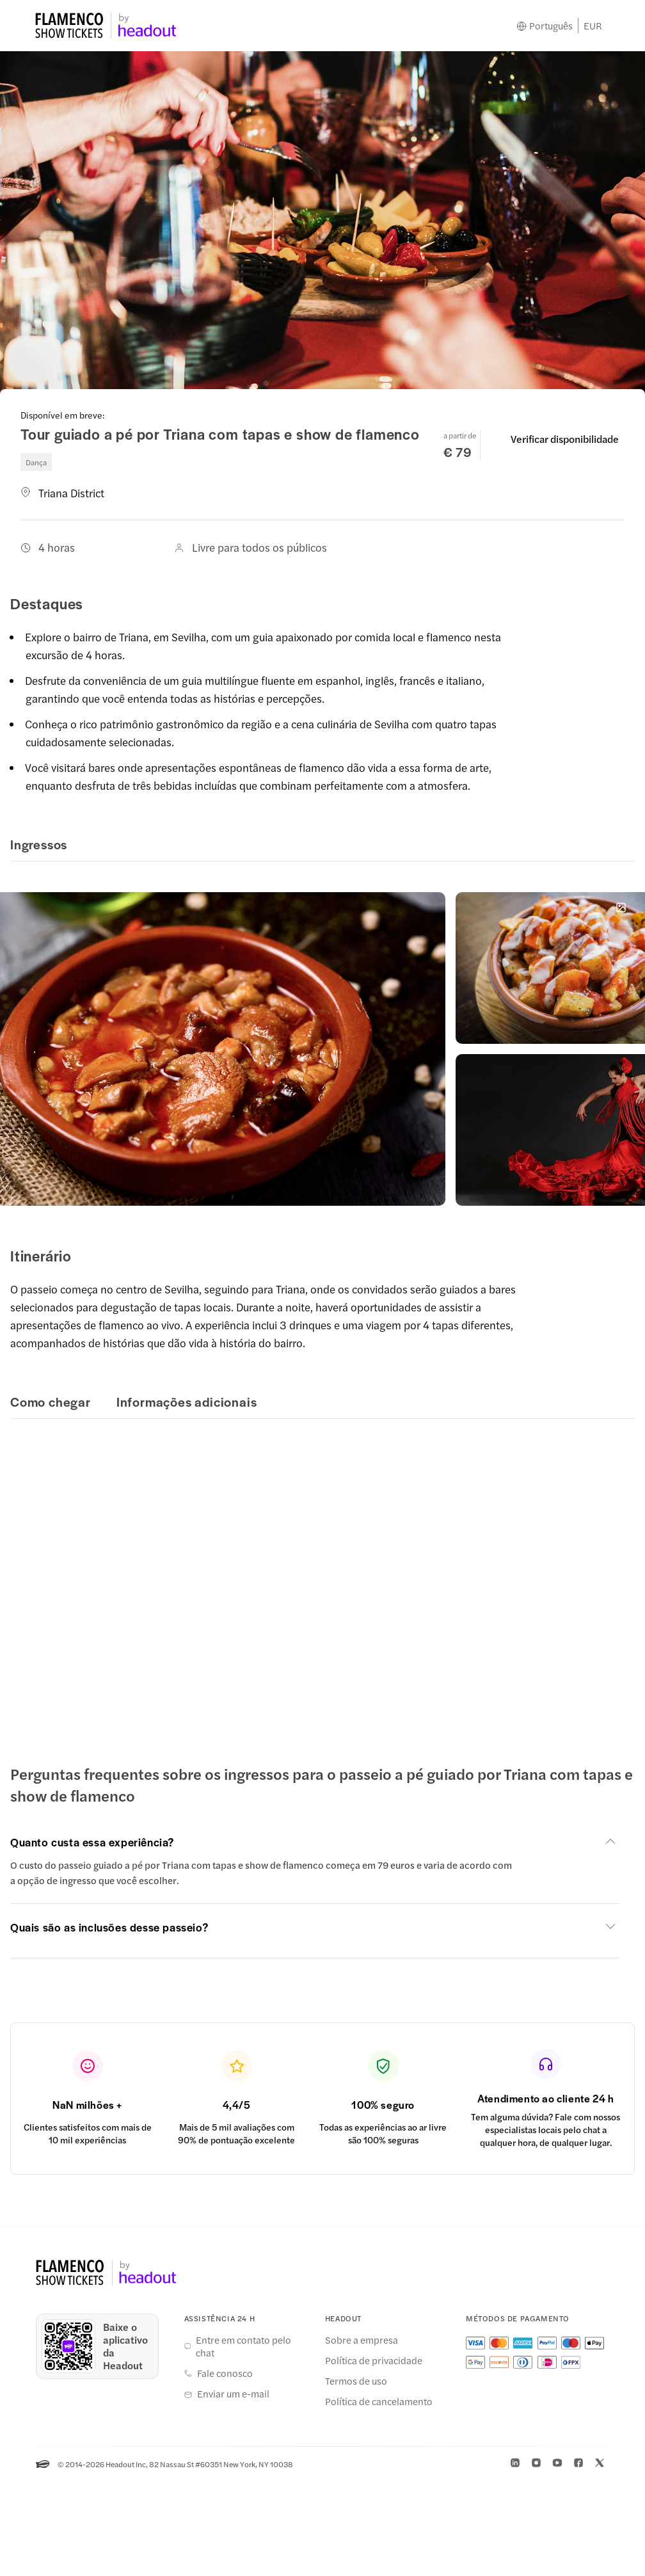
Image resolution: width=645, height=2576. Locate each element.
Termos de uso (356, 2380)
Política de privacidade (373, 2360)
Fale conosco (225, 2373)
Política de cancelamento (379, 2401)
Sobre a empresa (361, 2339)
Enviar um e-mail (233, 2393)
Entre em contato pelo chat (243, 2346)
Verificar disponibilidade (565, 438)
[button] (314, 1842)
